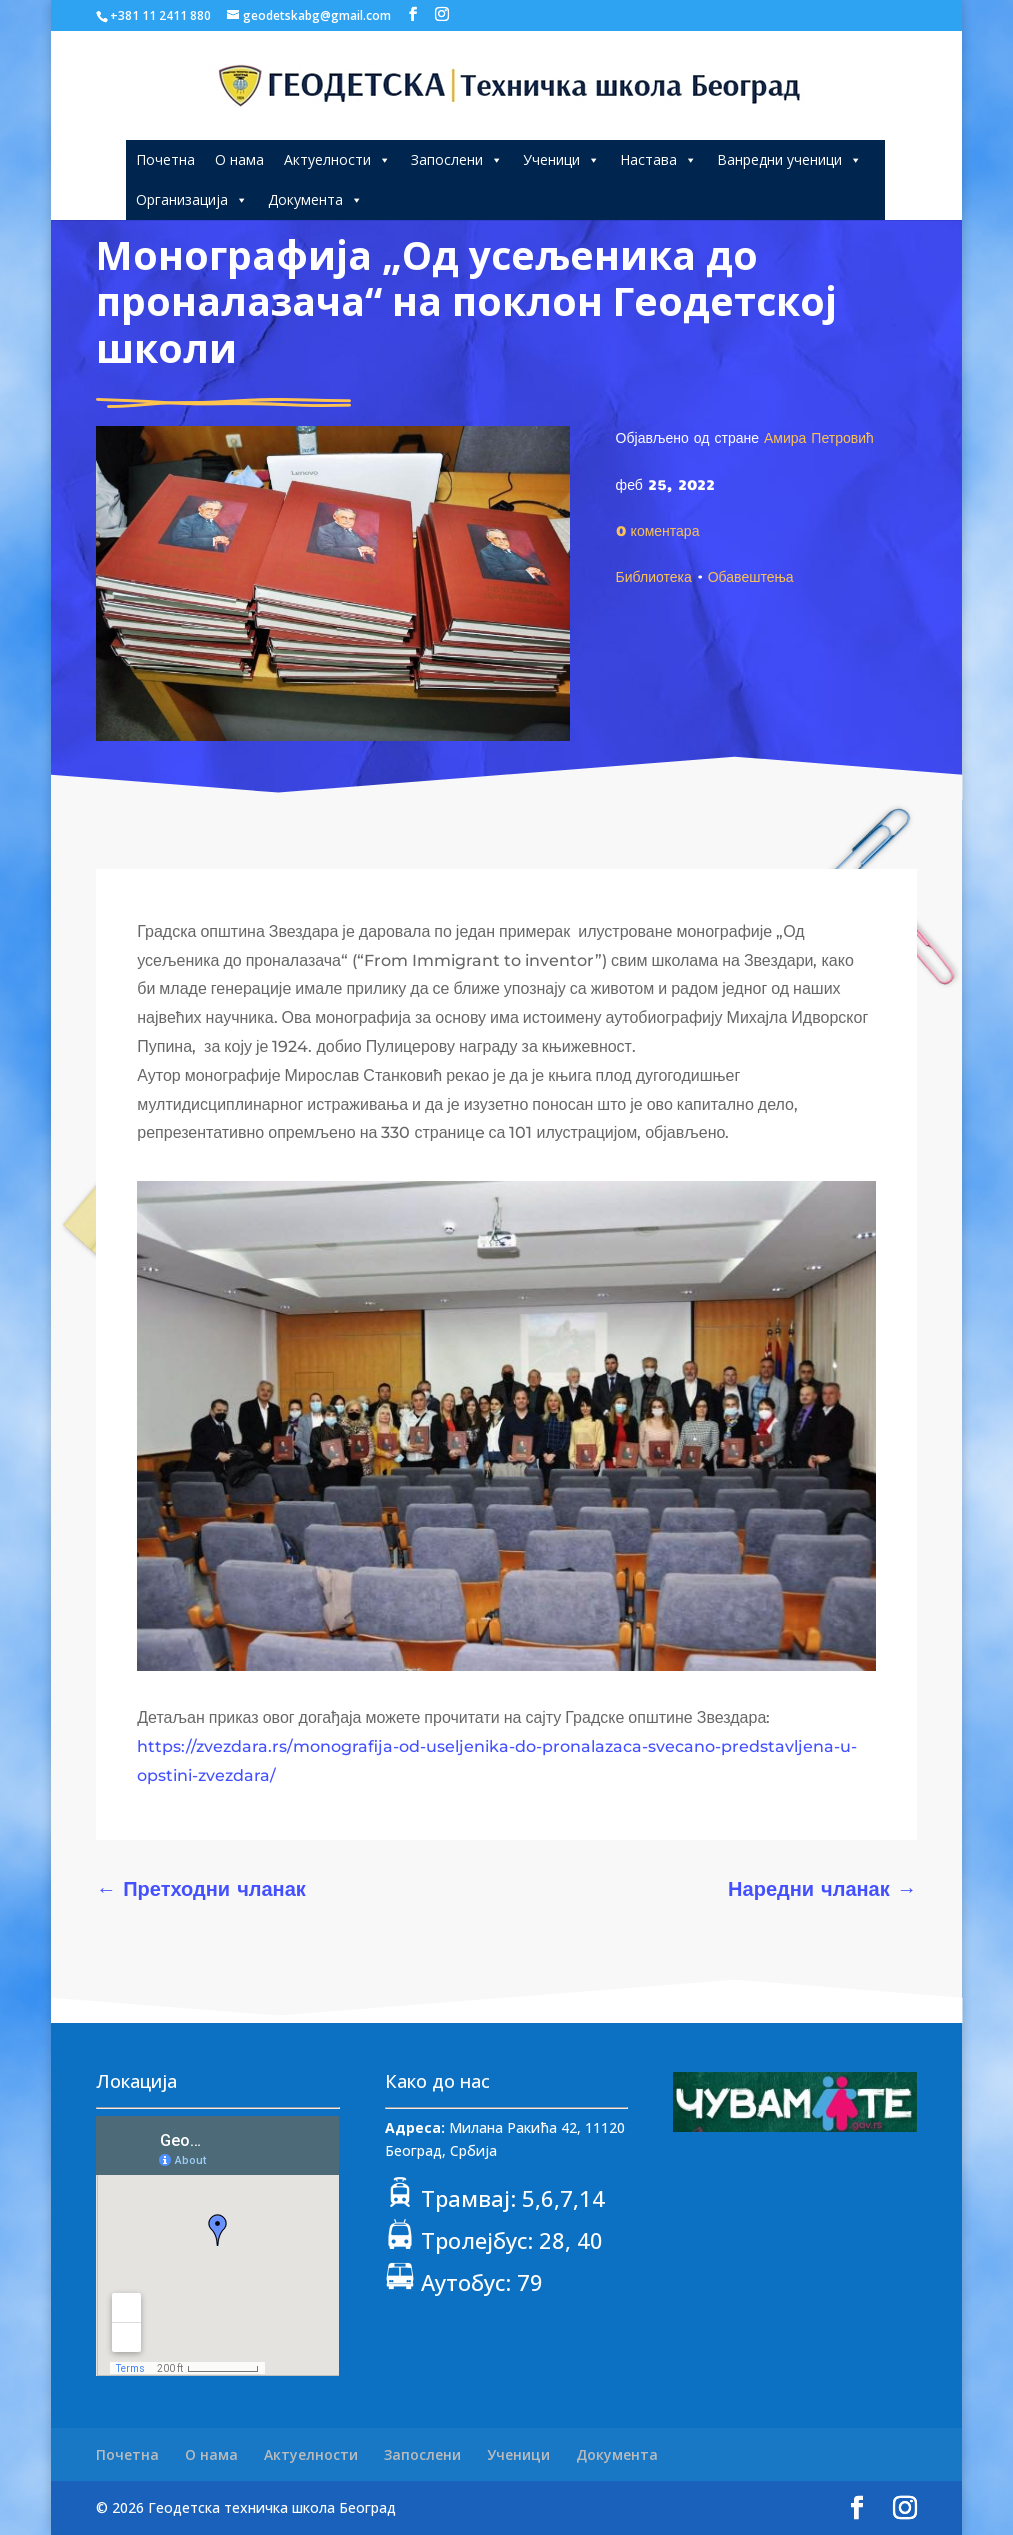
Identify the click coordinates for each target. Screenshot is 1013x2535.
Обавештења (751, 576)
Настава (658, 159)
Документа (315, 199)
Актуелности (337, 159)
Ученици (561, 159)
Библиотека (654, 576)
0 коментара (658, 530)
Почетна (165, 159)
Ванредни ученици (789, 159)
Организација (192, 199)
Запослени (457, 159)
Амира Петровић (819, 437)
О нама (239, 159)
